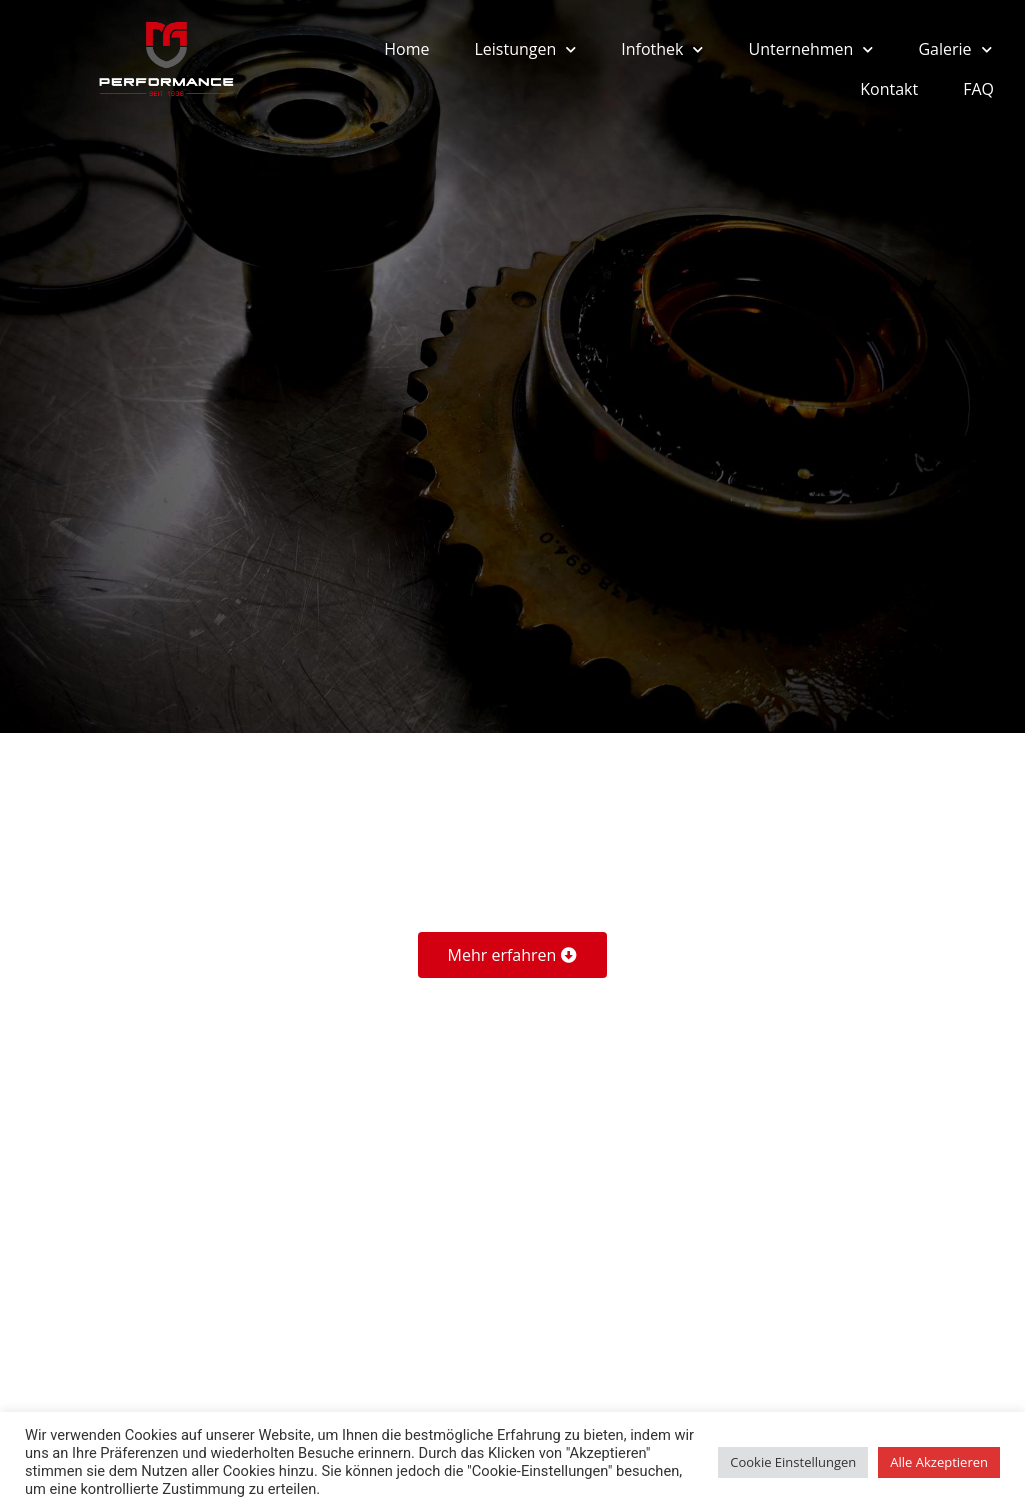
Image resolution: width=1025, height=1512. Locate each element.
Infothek (662, 49)
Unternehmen (810, 49)
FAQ (978, 89)
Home (406, 49)
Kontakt (889, 89)
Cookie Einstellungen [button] (793, 1462)
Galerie (954, 49)
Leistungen (525, 49)
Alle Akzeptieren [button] (939, 1462)
